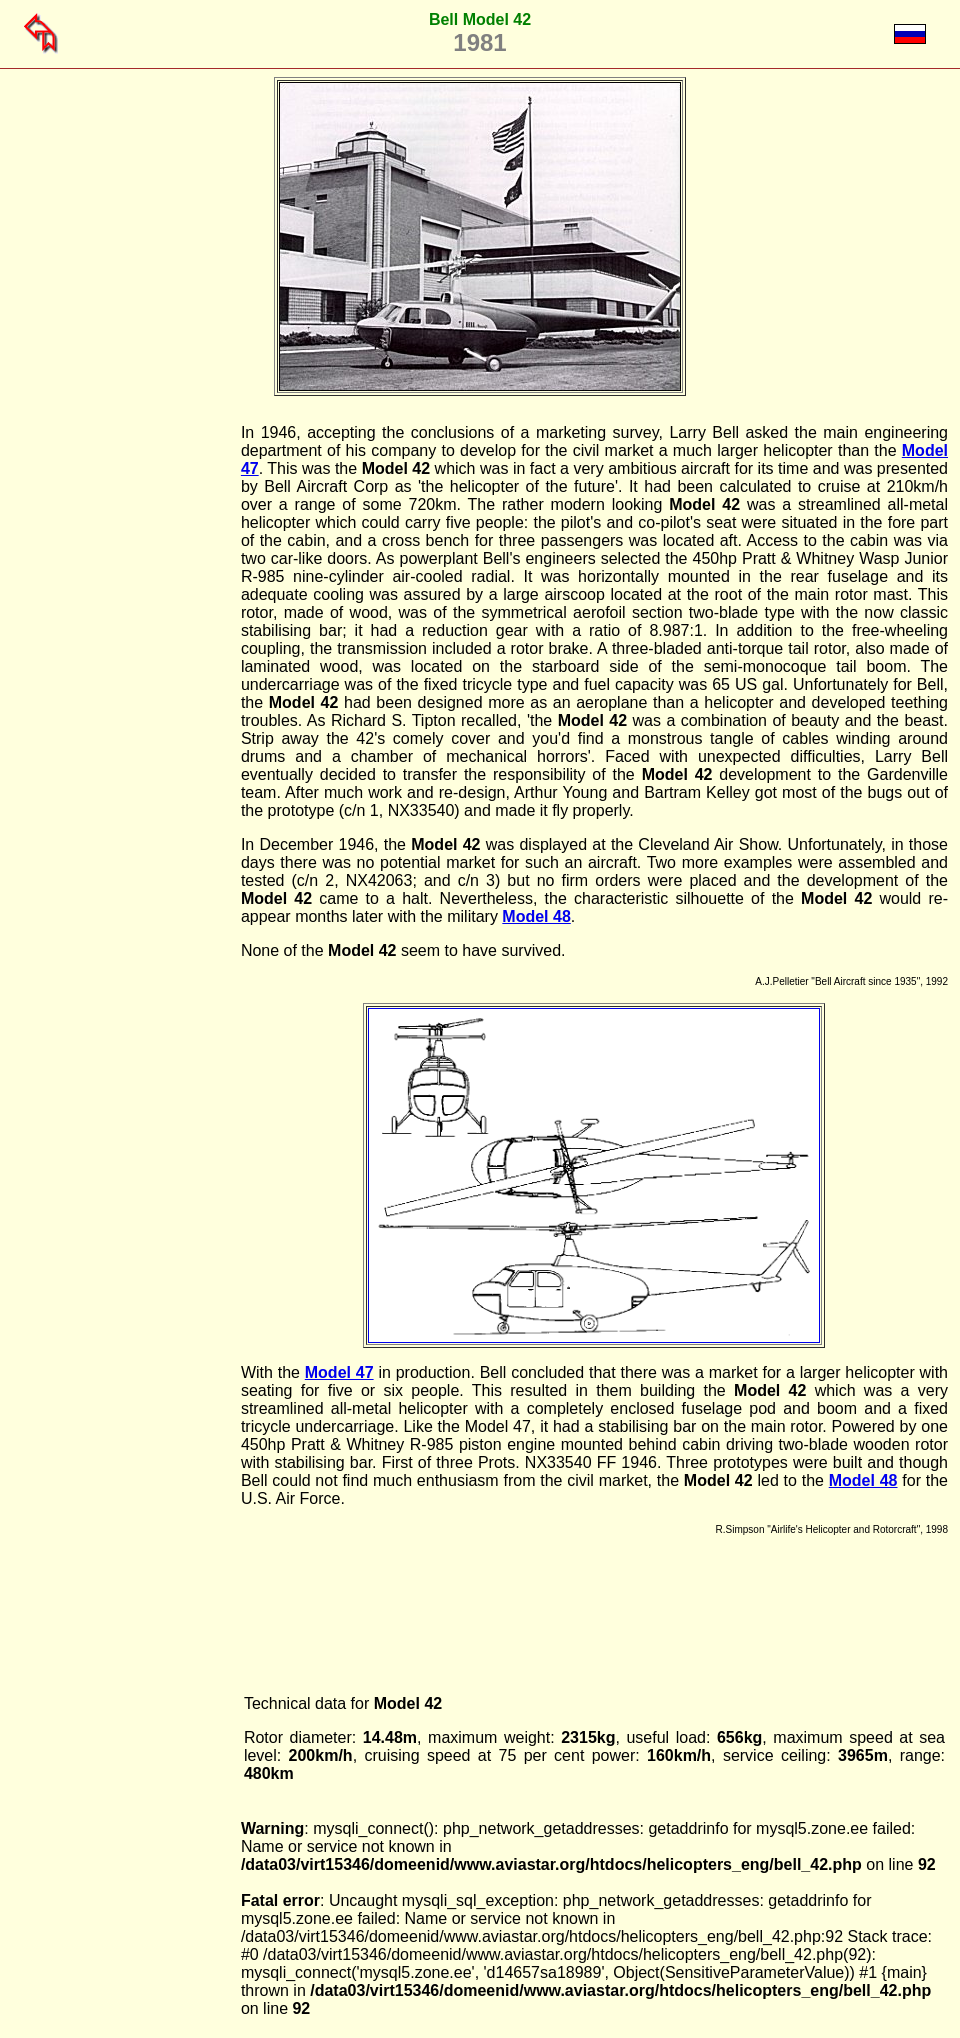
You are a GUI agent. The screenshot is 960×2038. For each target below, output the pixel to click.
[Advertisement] (139, 724)
